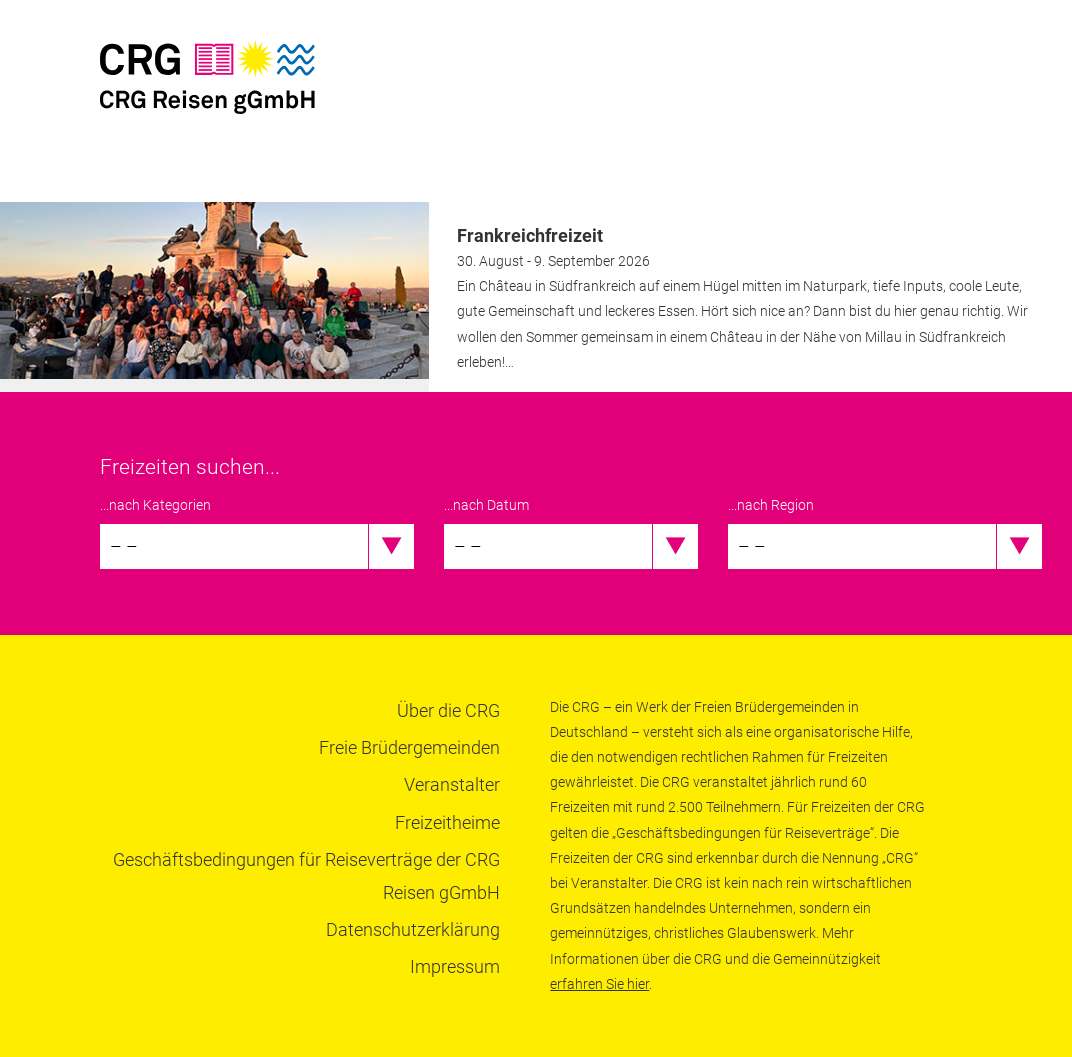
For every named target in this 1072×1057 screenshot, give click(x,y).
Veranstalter (452, 784)
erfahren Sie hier (599, 984)
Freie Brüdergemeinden (409, 747)
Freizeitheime (447, 822)
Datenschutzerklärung (413, 929)
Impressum (455, 966)
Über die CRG (448, 710)
